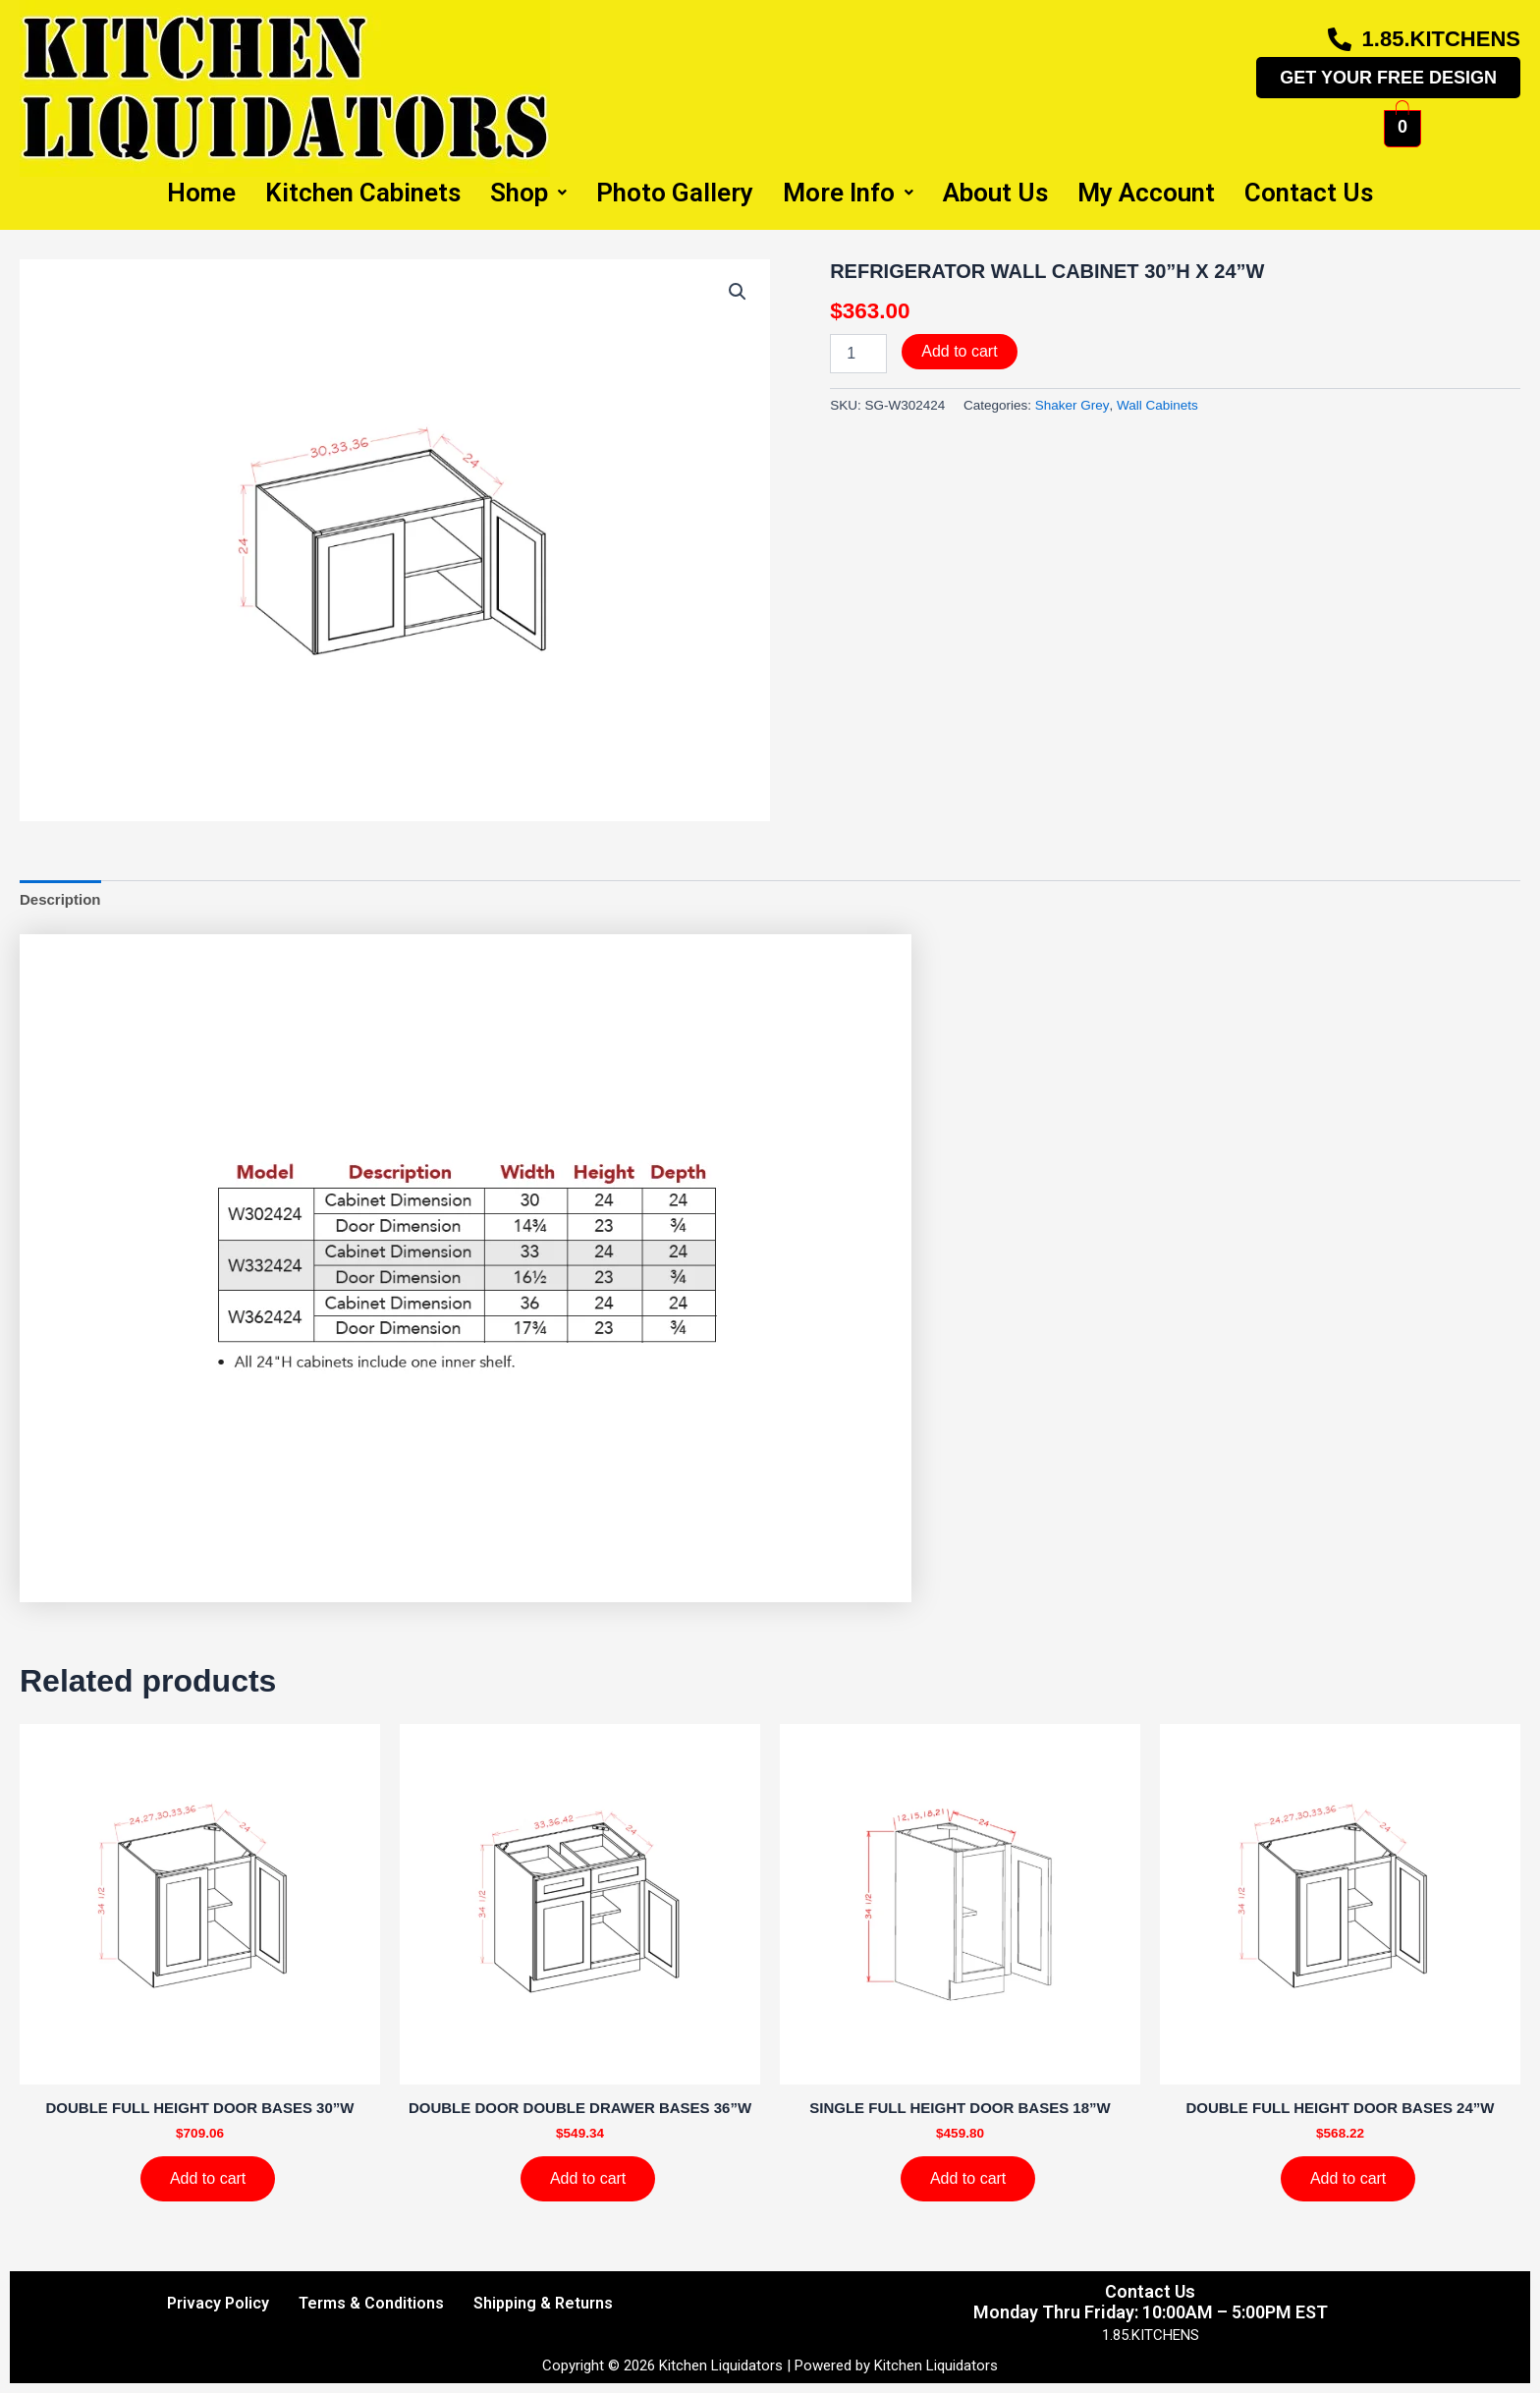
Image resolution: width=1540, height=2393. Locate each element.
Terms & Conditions (371, 2303)
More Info (848, 192)
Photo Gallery (674, 192)
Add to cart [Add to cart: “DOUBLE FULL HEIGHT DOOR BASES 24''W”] (1348, 2178)
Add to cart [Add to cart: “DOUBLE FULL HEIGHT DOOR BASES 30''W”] (208, 2178)
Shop (528, 192)
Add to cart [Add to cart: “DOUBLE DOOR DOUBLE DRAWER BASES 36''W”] (588, 2178)
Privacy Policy (218, 2303)
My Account (1146, 192)
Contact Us (1308, 192)
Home (201, 192)
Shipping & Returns (543, 2303)
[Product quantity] (858, 353)
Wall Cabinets (1157, 405)
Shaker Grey (1072, 405)
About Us (995, 192)
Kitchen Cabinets (363, 192)
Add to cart (959, 351)
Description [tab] (60, 899)
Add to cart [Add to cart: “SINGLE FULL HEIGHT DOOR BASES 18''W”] (968, 2178)
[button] (737, 291)
